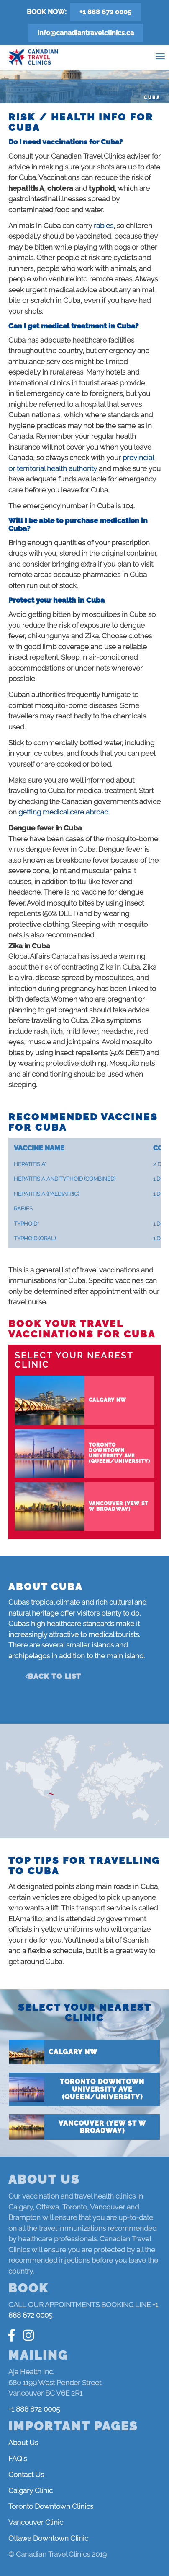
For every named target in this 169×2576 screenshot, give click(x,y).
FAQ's (17, 2458)
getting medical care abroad (63, 812)
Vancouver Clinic (35, 2522)
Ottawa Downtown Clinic (48, 2538)
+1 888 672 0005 (105, 12)
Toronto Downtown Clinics (50, 2506)
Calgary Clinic (30, 2490)
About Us (23, 2442)
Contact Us (26, 2474)
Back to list (54, 1676)
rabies (103, 225)
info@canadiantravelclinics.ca (86, 33)
